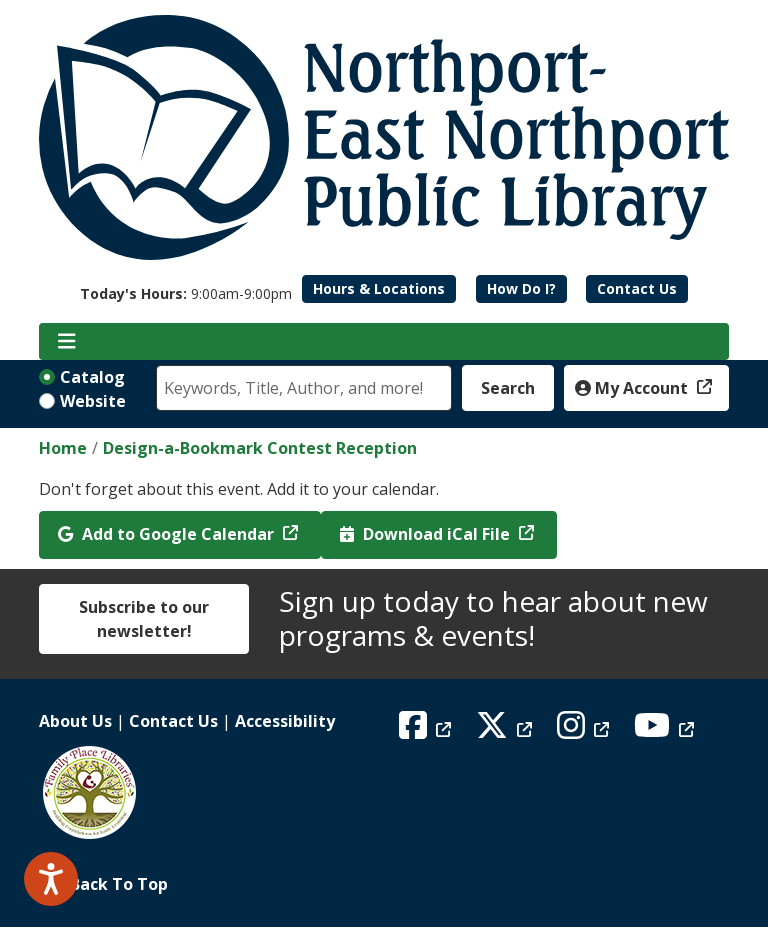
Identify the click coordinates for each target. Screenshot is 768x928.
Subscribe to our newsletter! (144, 619)
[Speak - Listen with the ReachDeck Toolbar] (51, 879)
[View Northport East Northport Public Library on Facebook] (427, 731)
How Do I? (521, 288)
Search (508, 388)
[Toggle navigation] (66, 342)
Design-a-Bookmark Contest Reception (260, 448)
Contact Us (637, 288)
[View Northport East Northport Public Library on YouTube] (666, 731)
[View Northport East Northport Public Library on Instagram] (585, 731)
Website (93, 401)
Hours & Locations (379, 288)
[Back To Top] (384, 884)
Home (63, 448)
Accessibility (285, 721)
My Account (633, 388)
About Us (75, 721)
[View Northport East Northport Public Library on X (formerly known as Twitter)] (506, 731)
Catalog (92, 377)
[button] (186, 293)
